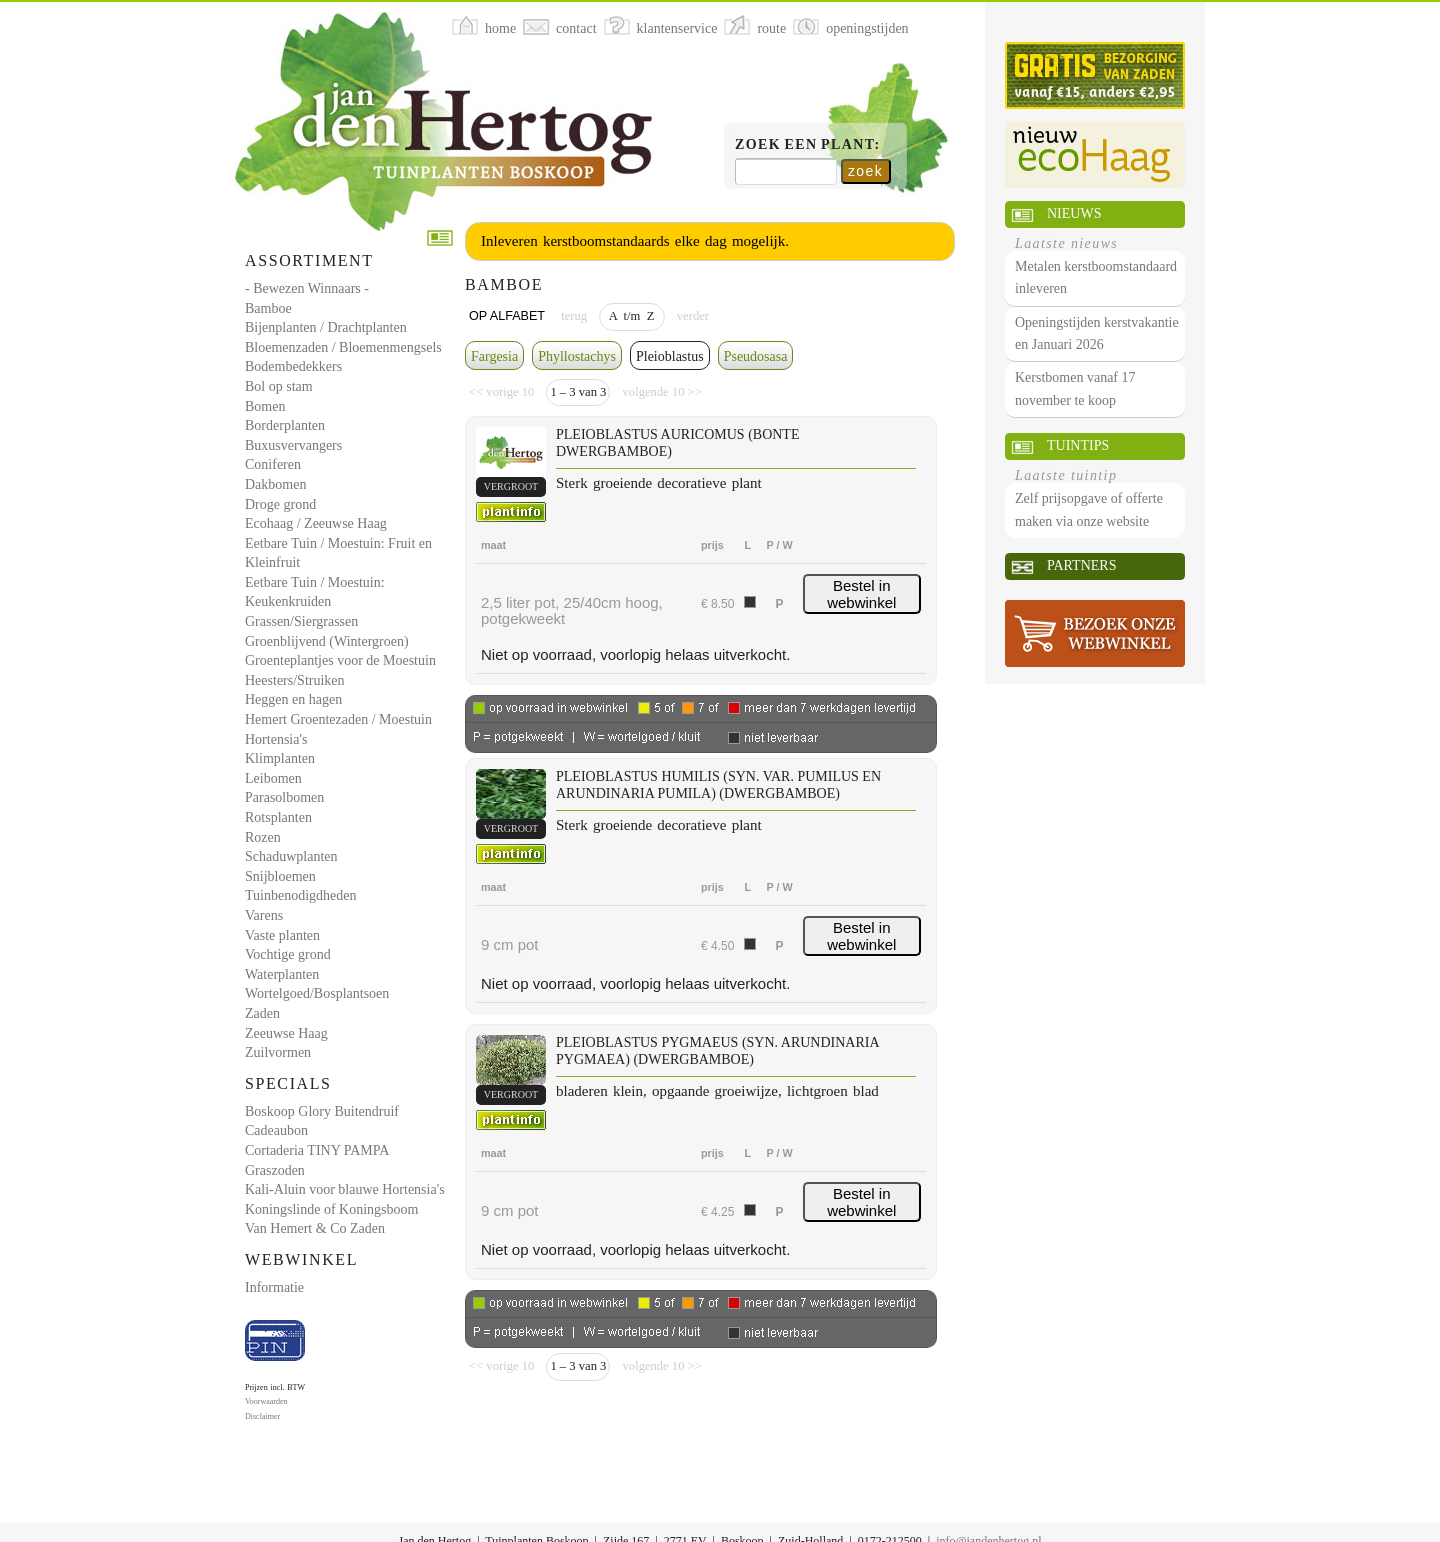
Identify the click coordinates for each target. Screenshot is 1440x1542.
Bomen (265, 406)
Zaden (262, 1013)
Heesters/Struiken (295, 680)
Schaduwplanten (291, 856)
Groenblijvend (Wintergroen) (327, 641)
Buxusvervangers (293, 445)
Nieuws (1074, 213)
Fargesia (494, 356)
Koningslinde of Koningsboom (331, 1209)
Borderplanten (285, 425)
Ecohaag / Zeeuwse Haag (316, 523)
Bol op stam (279, 386)
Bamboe (268, 308)
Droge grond (280, 504)
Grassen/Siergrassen (301, 621)
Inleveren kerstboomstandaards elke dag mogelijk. (635, 241)
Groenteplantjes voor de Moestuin (340, 660)
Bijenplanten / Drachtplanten (326, 327)
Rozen (263, 837)
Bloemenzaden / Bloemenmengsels (343, 347)
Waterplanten (282, 974)
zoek (865, 171)
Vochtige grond (288, 954)
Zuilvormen (278, 1052)
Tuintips (1078, 445)
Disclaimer (262, 1416)
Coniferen (273, 464)
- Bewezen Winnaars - (307, 288)
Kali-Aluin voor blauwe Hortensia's (345, 1189)
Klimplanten (280, 758)
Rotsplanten (278, 817)
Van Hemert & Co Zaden (315, 1228)
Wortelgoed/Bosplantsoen (317, 993)
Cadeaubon (276, 1130)
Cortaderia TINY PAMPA (317, 1150)
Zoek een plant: (808, 144)
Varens (264, 915)
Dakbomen (275, 484)
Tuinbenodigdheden (300, 895)
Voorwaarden (266, 1401)
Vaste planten (282, 935)
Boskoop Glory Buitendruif (322, 1111)
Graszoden (275, 1170)
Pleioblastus (670, 356)
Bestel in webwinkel (861, 594)
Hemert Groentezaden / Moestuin (338, 719)
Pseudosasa (756, 356)
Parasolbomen (284, 797)
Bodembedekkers (293, 366)
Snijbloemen (280, 876)
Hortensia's (276, 739)
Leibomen (273, 778)
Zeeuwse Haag (286, 1033)
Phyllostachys (577, 356)
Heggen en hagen (293, 699)
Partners (1081, 565)
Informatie (274, 1287)
